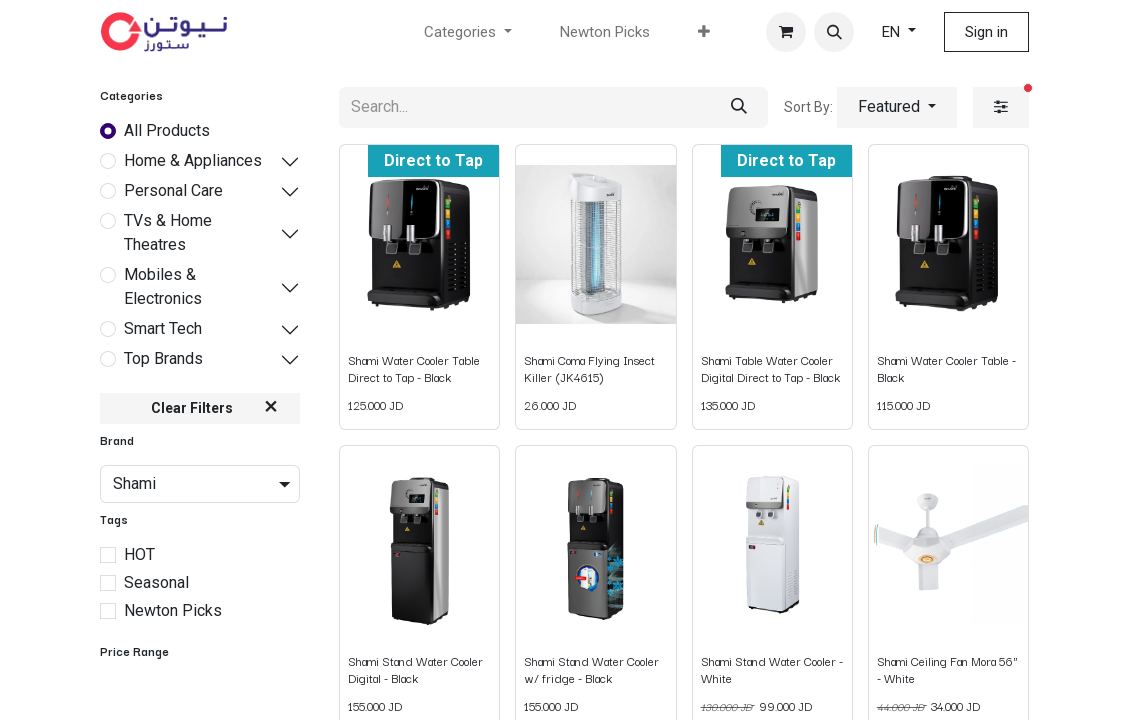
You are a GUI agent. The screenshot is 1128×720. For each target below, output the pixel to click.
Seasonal (156, 582)
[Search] (739, 107)
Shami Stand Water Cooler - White (772, 668)
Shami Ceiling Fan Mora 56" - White (947, 668)
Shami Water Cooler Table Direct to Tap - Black (414, 367)
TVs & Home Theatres (168, 232)
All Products (167, 130)
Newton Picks (173, 610)
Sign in (986, 32)
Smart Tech (163, 328)
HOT (139, 554)
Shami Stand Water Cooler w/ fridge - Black (591, 668)
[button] (834, 32)
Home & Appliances (193, 160)
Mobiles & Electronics (163, 286)
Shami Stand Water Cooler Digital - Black (415, 668)
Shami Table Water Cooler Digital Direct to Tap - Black (770, 367)
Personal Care (173, 190)
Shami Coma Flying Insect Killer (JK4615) (589, 367)
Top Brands (163, 358)
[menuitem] (605, 32)
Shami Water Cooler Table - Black (946, 367)
